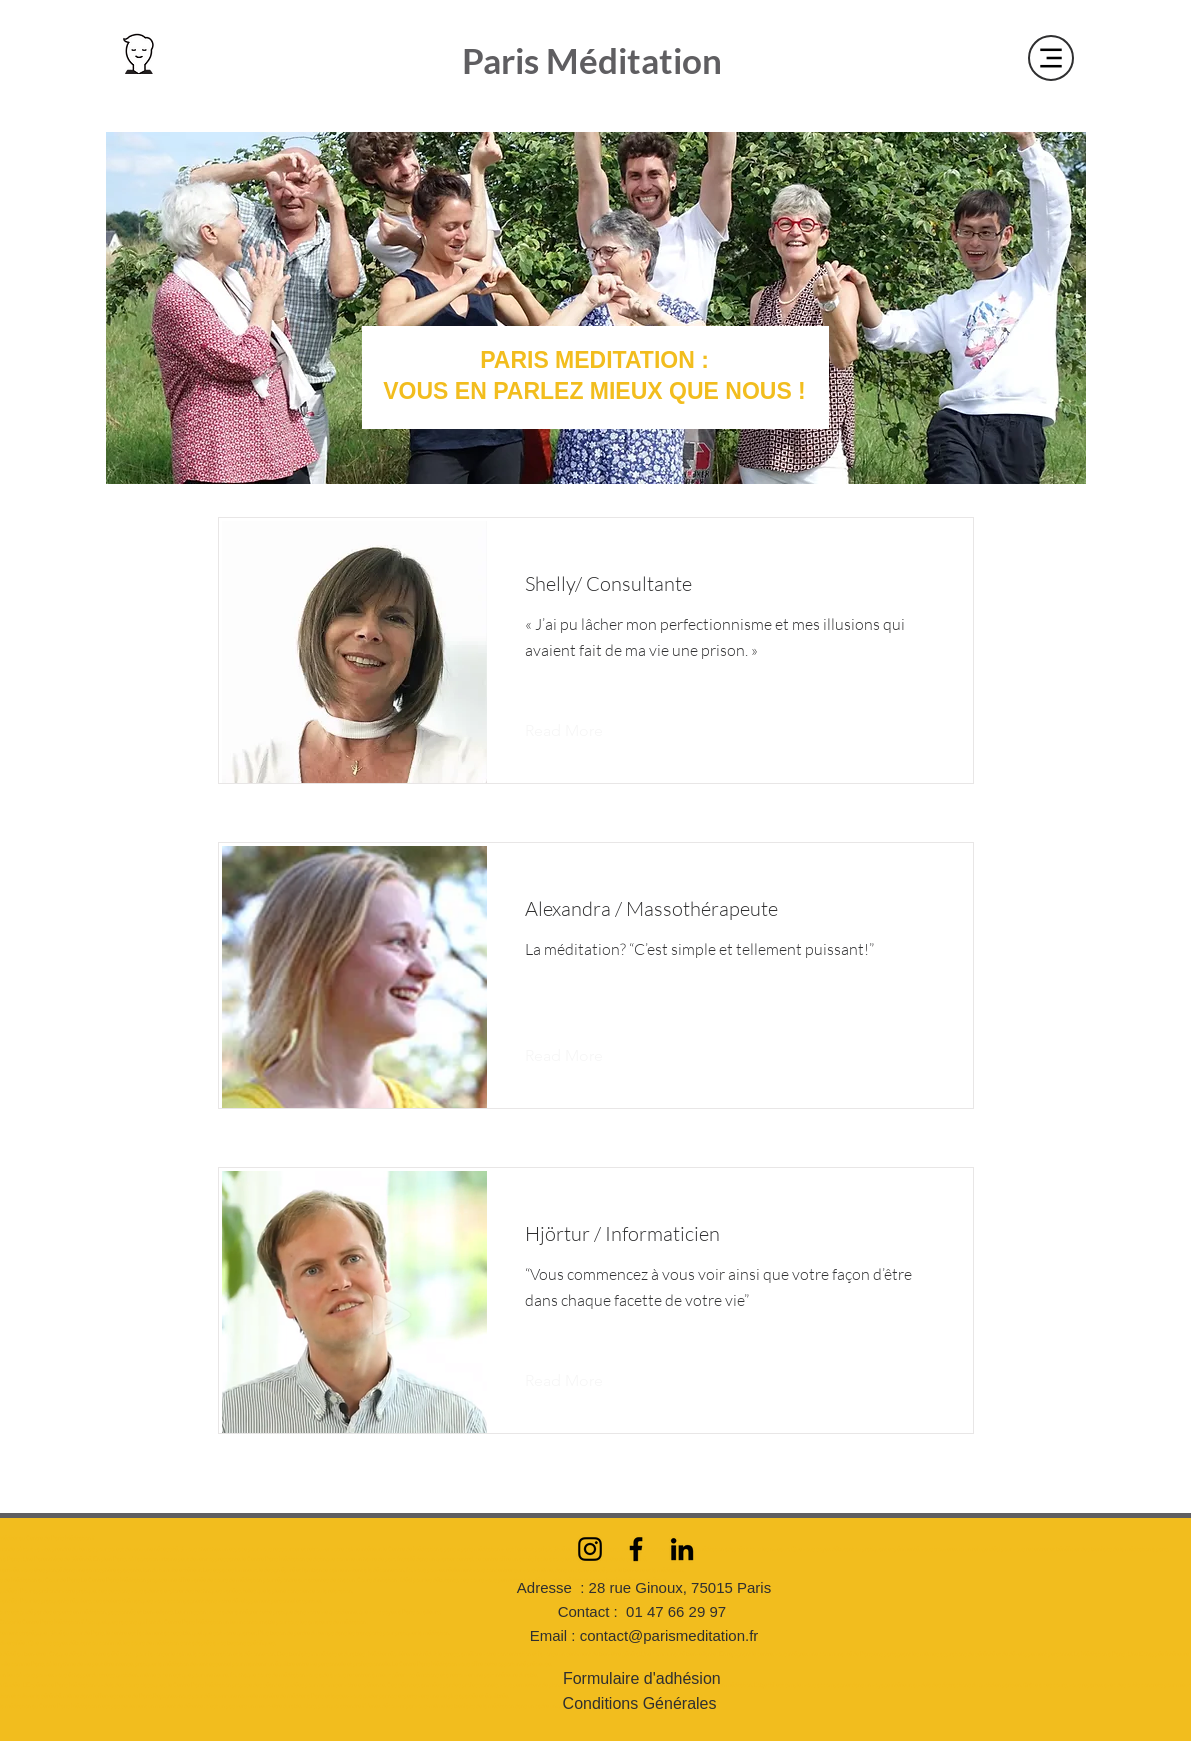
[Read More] (579, 731)
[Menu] (1051, 58)
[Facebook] (636, 1549)
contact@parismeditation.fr (669, 1635)
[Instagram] (590, 1549)
